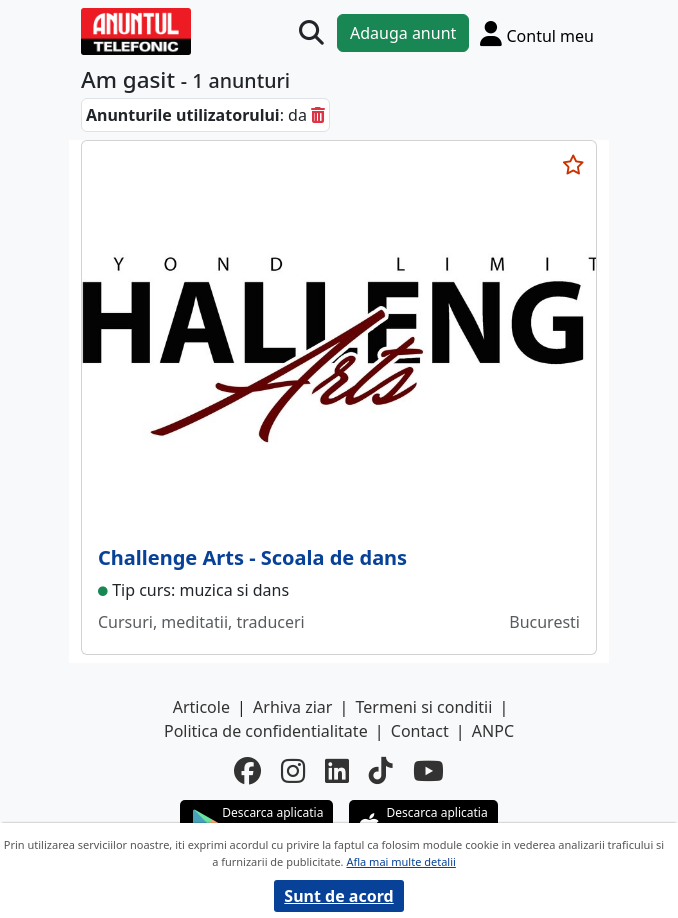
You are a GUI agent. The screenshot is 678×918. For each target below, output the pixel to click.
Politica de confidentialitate (266, 731)
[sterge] (318, 115)
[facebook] (247, 771)
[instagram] (293, 771)
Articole (201, 707)
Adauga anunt (403, 33)
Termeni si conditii (424, 707)
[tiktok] (381, 771)
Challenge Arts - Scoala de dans (252, 557)
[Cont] (537, 33)
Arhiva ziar (292, 707)
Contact (420, 731)
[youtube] (428, 771)
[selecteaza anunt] (573, 165)
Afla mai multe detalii (400, 861)
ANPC (493, 731)
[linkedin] (337, 771)
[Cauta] (311, 33)
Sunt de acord (338, 896)
